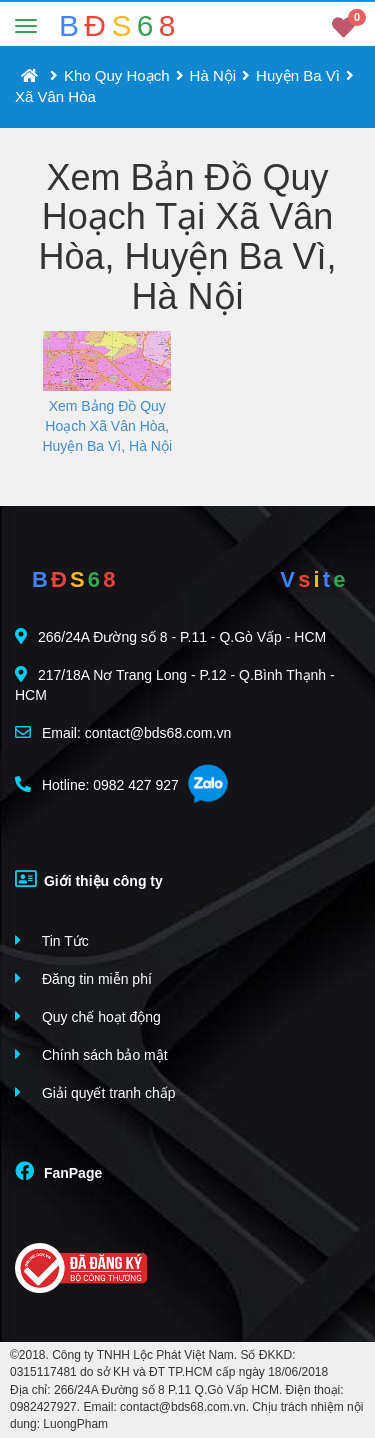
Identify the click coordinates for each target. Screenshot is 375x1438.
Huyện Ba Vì (298, 75)
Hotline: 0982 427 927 (97, 784)
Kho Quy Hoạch (117, 75)
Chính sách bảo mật (91, 1054)
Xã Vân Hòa (55, 96)
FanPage (58, 1171)
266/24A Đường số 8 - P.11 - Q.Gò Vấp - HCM (170, 636)
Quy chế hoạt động (88, 1016)
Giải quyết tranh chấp (95, 1092)
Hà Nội (213, 75)
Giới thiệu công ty (89, 879)
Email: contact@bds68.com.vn (123, 732)
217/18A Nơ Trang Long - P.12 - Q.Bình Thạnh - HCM (175, 684)
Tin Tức (52, 940)
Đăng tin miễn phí (83, 978)
